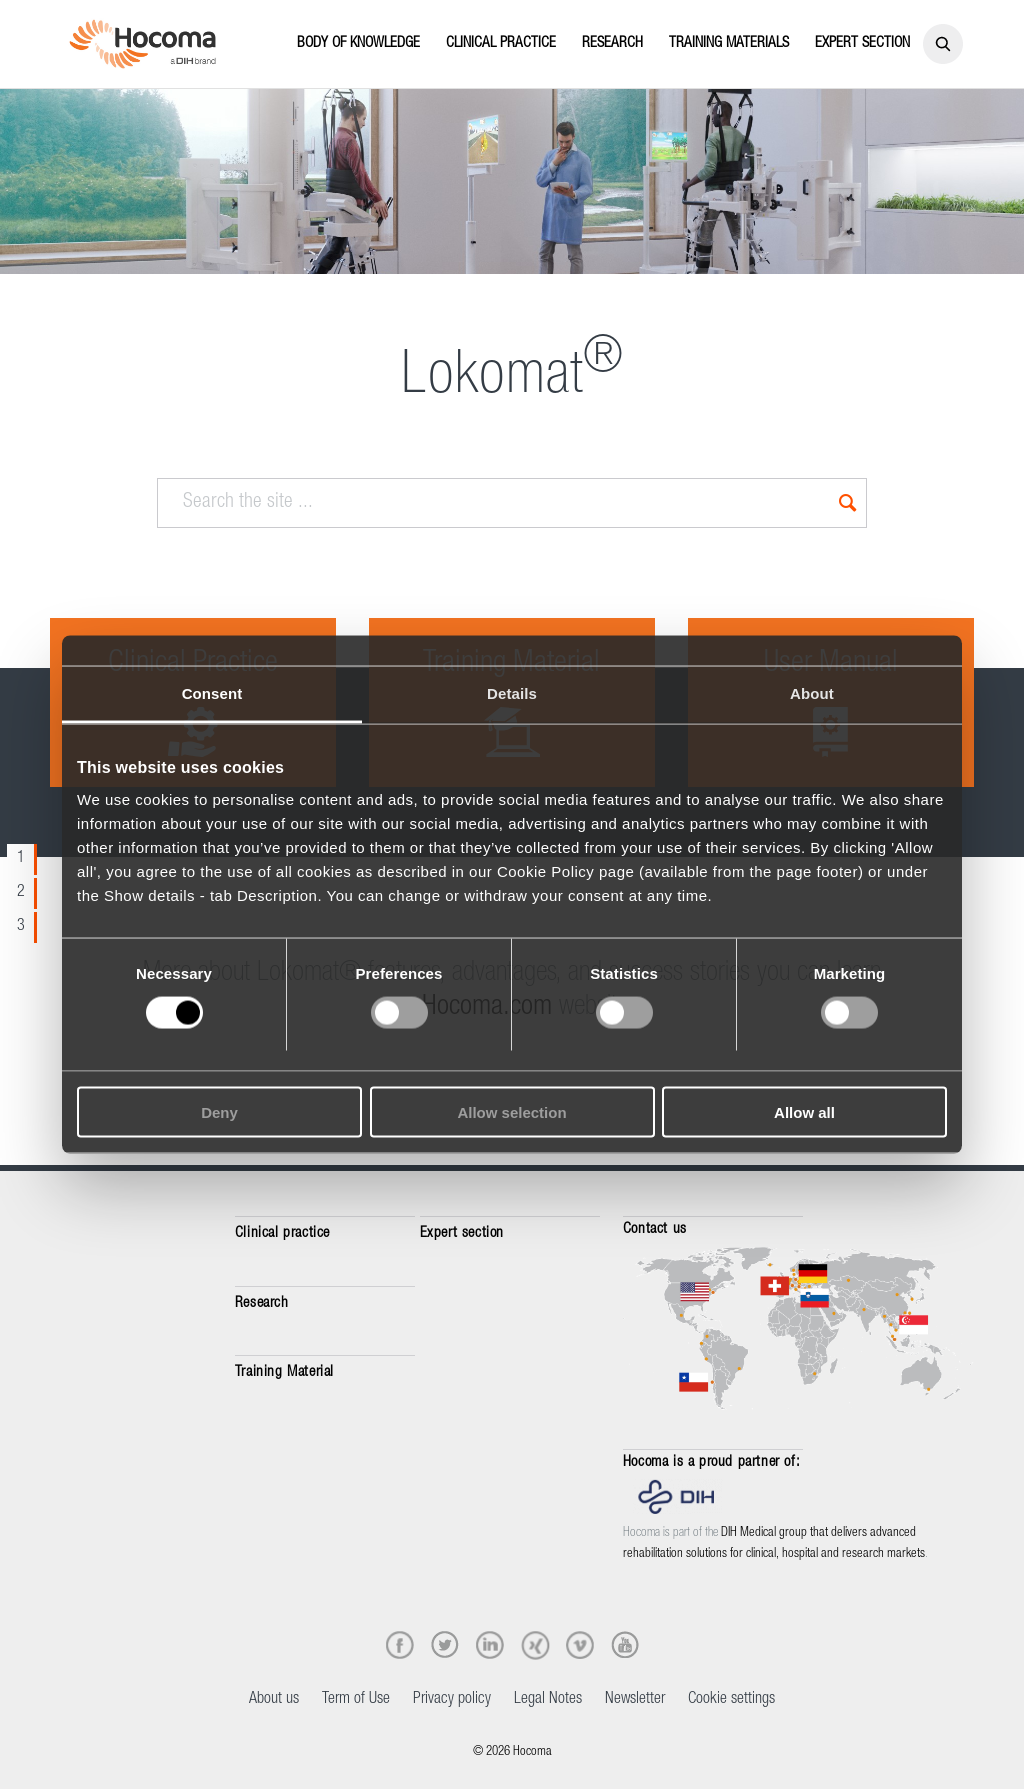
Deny (219, 1112)
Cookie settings (731, 1700)
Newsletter (635, 1700)
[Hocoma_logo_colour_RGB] (142, 44)
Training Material (284, 1372)
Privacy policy (452, 1700)
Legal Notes (548, 1700)
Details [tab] (512, 692)
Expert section (462, 1233)
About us (274, 1700)
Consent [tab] (212, 692)
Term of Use (356, 1700)
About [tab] (812, 692)
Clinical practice (282, 1233)
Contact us (655, 1229)
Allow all (804, 1112)
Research (262, 1303)
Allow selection (511, 1112)
